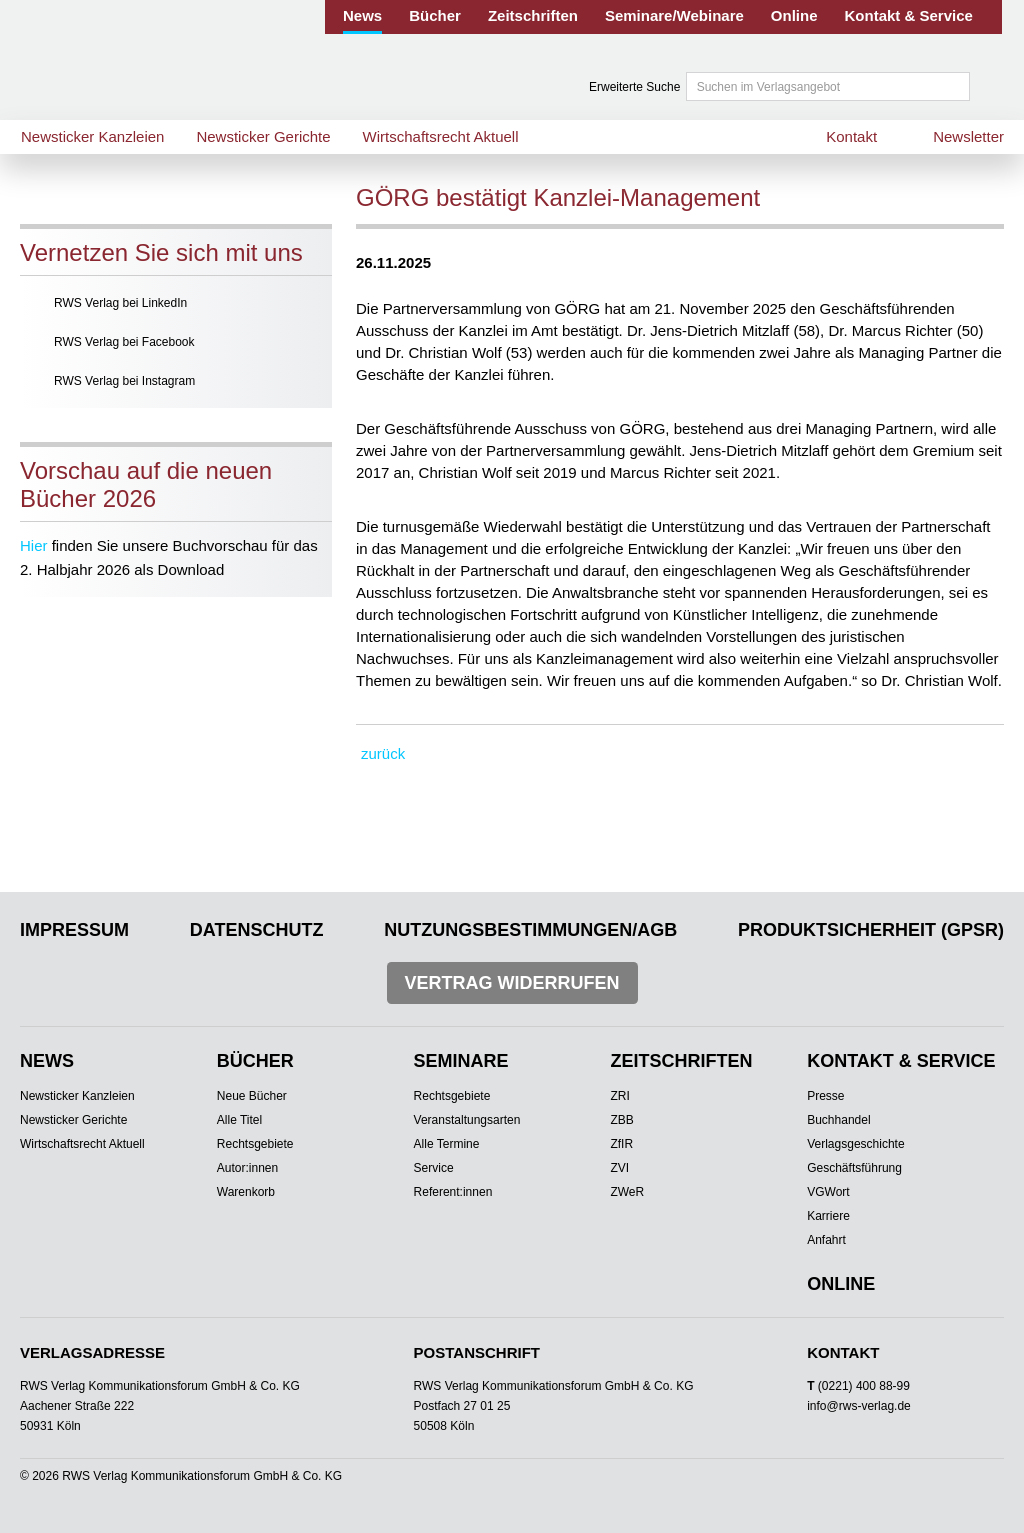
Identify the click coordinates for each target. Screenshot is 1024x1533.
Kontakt (851, 136)
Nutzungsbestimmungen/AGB (530, 930)
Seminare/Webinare (674, 15)
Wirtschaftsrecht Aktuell (441, 136)
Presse (825, 1096)
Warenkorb (246, 1192)
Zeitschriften (533, 15)
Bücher (435, 15)
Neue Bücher (252, 1096)
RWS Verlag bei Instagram (124, 381)
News (362, 15)
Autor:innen (247, 1168)
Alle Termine (447, 1144)
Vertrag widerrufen (512, 983)
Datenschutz (257, 930)
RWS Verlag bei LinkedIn (120, 303)
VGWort (828, 1192)
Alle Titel (239, 1120)
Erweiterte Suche (634, 87)
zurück (383, 753)
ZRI (619, 1096)
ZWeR (627, 1192)
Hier (34, 545)
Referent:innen (453, 1192)
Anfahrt (826, 1240)
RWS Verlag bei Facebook (124, 342)
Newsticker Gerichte (263, 136)
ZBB (621, 1120)
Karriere (828, 1216)
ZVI (619, 1168)
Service (434, 1168)
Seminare (461, 1061)
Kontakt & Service (909, 15)
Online (794, 15)
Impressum (74, 930)
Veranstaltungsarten (467, 1120)
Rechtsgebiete (255, 1144)
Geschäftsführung (854, 1168)
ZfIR (621, 1144)
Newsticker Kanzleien (92, 136)
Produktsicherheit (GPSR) (871, 930)
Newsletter (968, 136)
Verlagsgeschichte (855, 1144)
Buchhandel (838, 1120)
